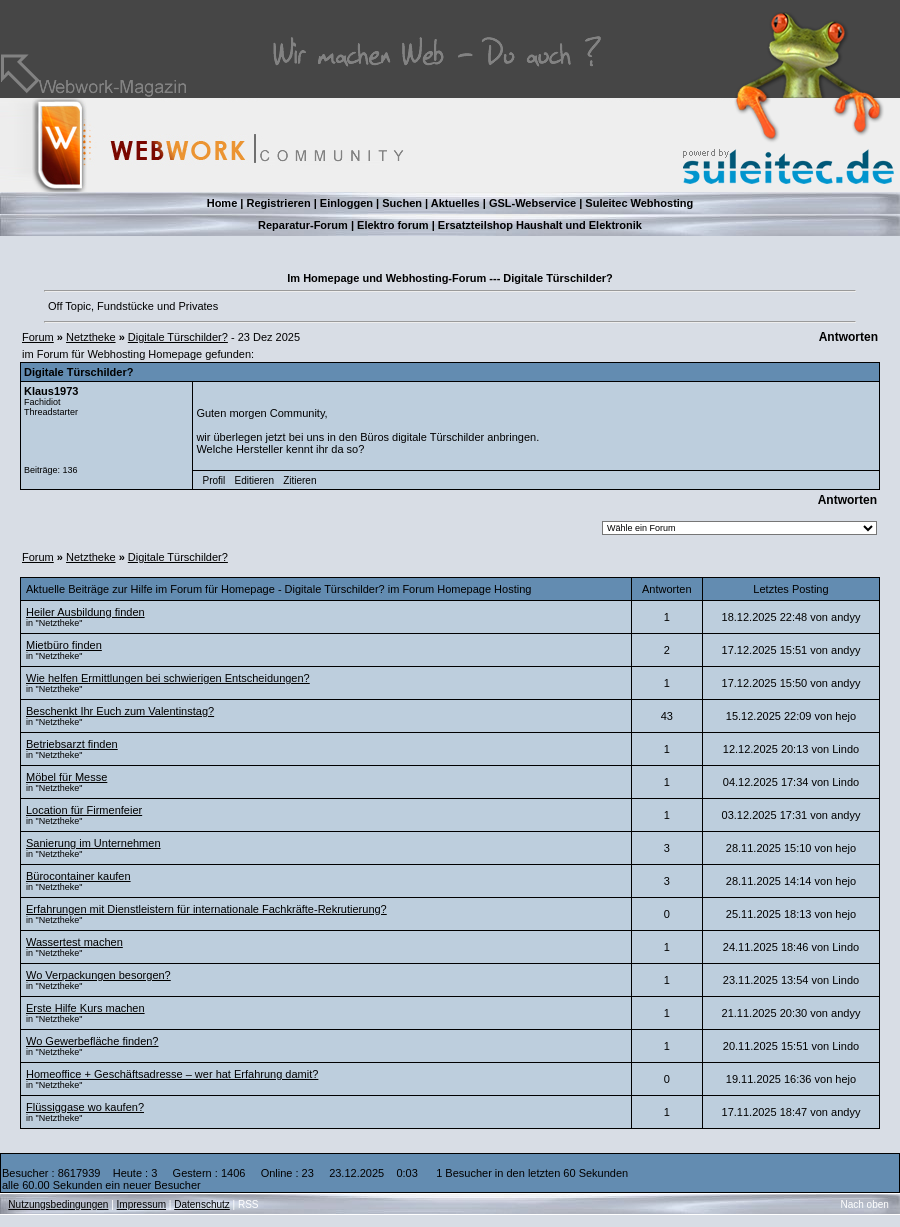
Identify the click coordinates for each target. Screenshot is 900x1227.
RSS (248, 1204)
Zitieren (299, 480)
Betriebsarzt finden (72, 744)
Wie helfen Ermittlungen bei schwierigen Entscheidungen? (168, 678)
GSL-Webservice (532, 203)
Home (222, 203)
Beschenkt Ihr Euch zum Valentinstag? (120, 711)
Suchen (402, 203)
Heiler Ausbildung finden (85, 612)
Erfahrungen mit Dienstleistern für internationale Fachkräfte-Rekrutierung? (206, 909)
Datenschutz (202, 1204)
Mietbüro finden (64, 645)
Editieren (253, 480)
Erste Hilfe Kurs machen (85, 1008)
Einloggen (346, 203)
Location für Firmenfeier (84, 810)
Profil (214, 480)
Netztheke (91, 337)
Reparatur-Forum (303, 225)
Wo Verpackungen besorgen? (98, 975)
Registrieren (278, 203)
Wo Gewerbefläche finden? (92, 1041)
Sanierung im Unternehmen (93, 843)
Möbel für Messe (66, 777)
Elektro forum (393, 225)
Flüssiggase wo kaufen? (85, 1107)
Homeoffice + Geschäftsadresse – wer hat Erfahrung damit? (172, 1074)
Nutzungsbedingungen (58, 1204)
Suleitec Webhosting (639, 203)
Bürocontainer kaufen (78, 876)
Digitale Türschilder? (178, 337)
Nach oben (865, 1204)
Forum (38, 337)
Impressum (141, 1204)
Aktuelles (455, 203)
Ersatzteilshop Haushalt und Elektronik (540, 225)
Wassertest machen (74, 942)
